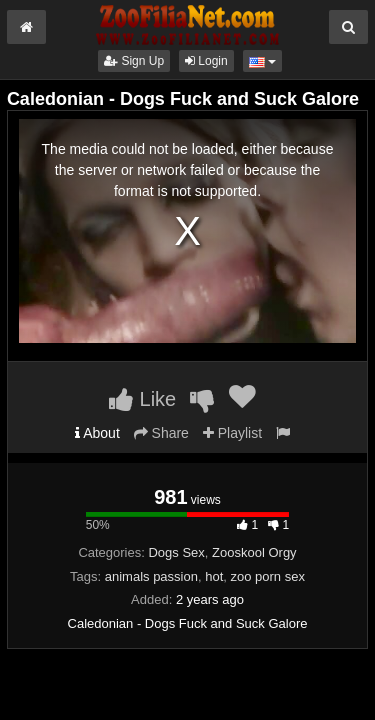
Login (206, 61)
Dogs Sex (176, 552)
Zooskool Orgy (254, 552)
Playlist (232, 433)
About (97, 433)
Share (161, 433)
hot (214, 576)
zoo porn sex (268, 576)
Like (142, 399)
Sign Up (134, 61)
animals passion (151, 576)
